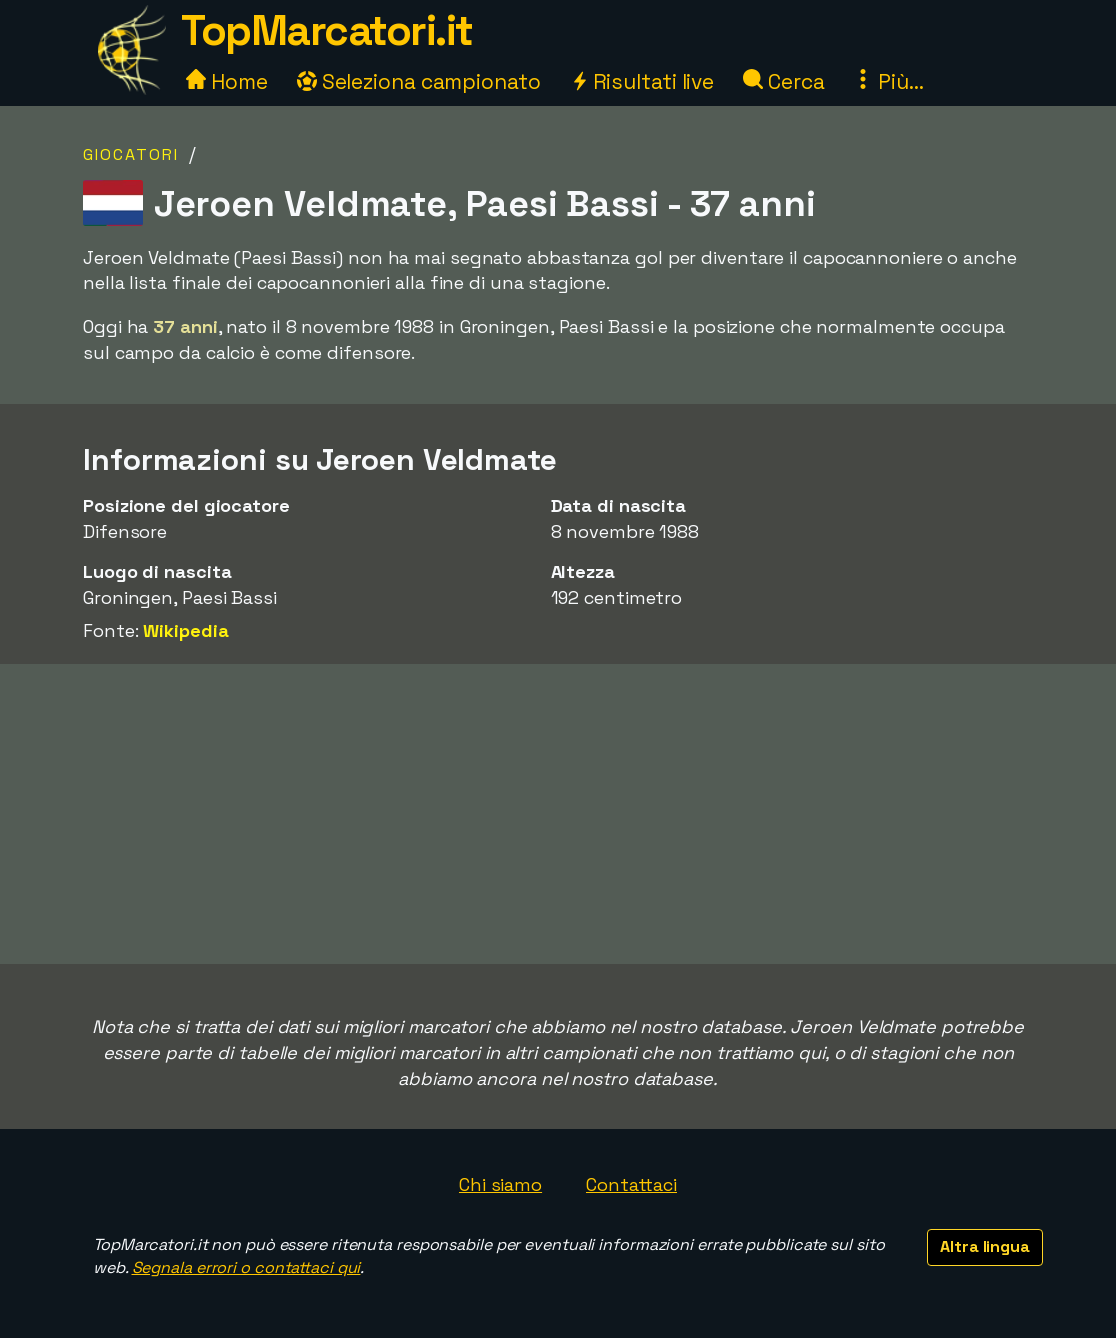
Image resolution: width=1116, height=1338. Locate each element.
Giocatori (131, 154)
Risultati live (642, 81)
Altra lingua (985, 1246)
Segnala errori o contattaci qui (246, 1267)
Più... (888, 81)
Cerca (783, 81)
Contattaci (631, 1184)
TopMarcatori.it (327, 30)
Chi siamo (500, 1184)
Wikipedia (185, 630)
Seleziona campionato (419, 81)
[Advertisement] (558, 814)
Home (227, 81)
